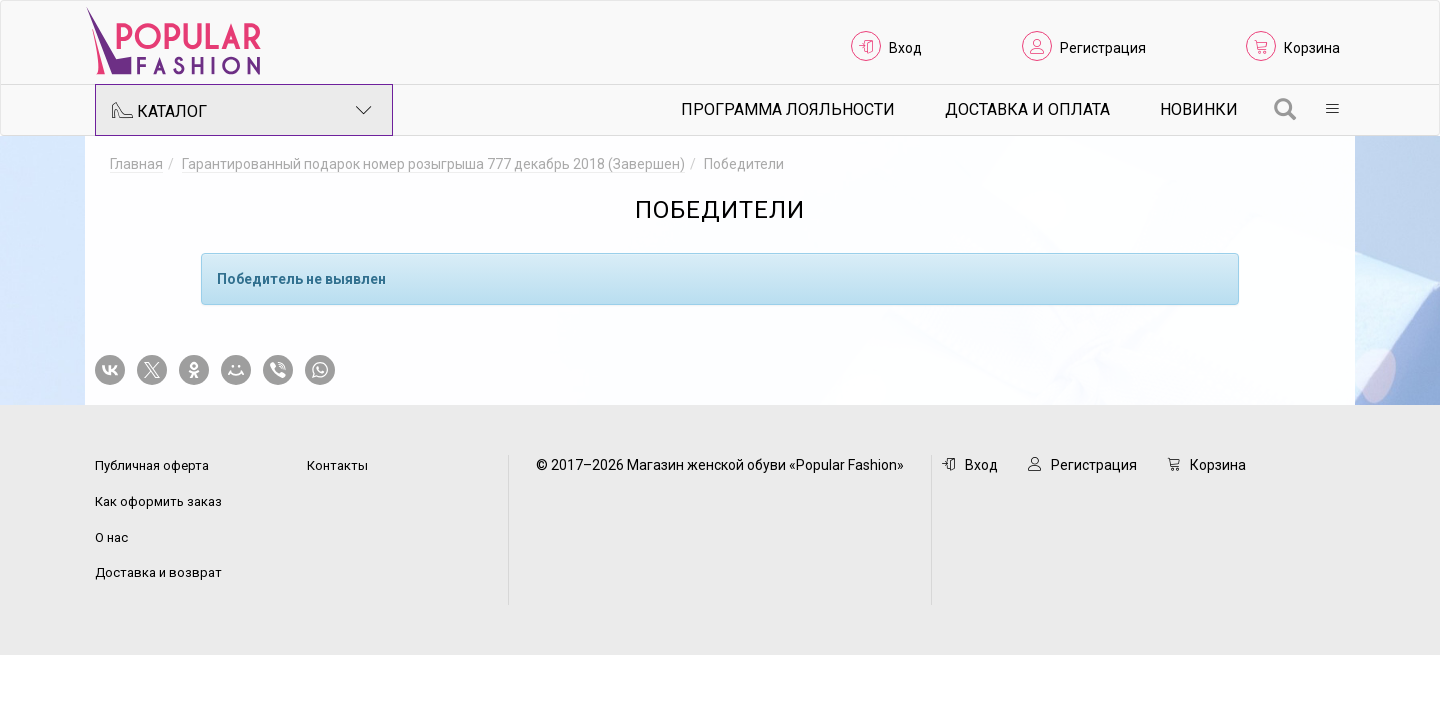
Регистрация (1103, 48)
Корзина (1312, 48)
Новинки (1199, 109)
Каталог (242, 110)
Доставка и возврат (158, 572)
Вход (905, 48)
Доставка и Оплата (1027, 109)
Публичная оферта (152, 465)
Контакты (337, 465)
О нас (111, 537)
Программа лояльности (788, 109)
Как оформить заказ (158, 501)
